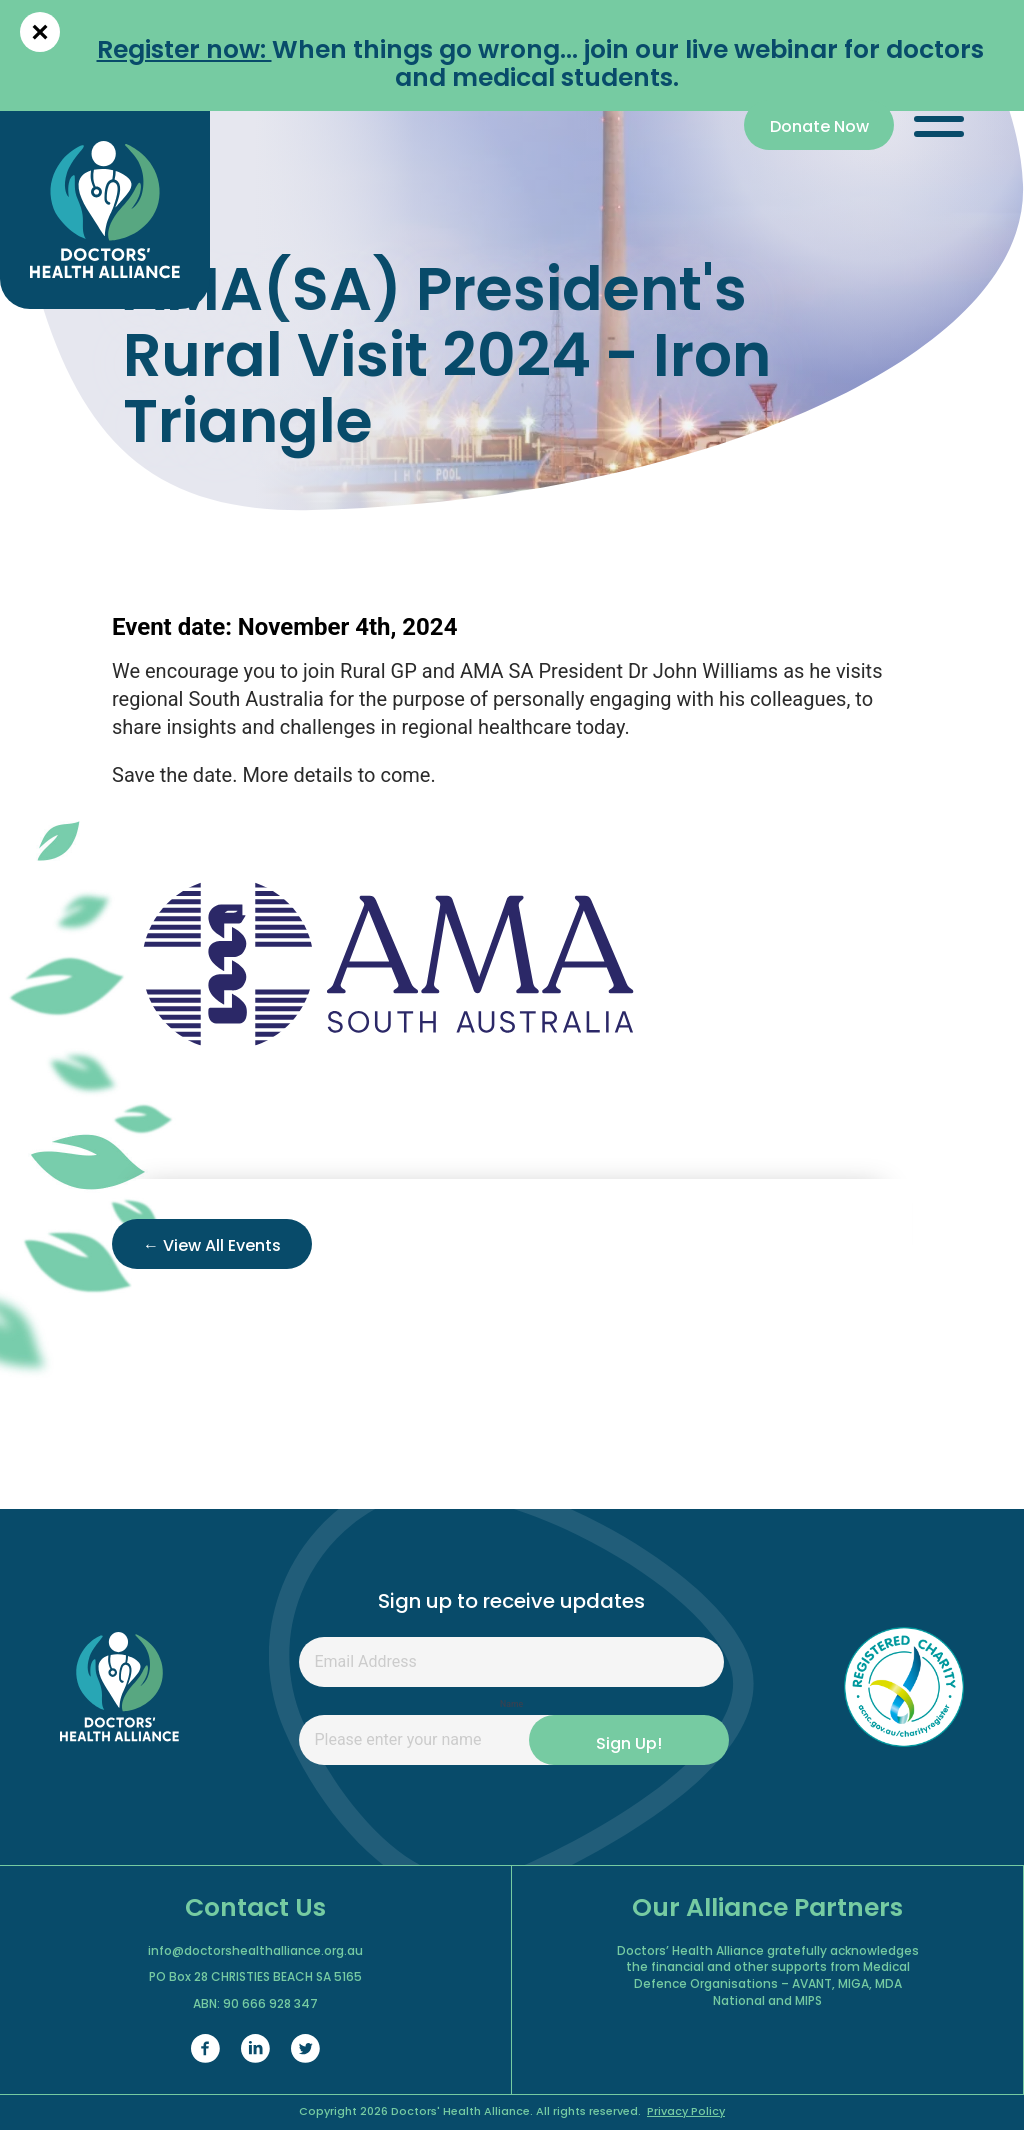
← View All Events (212, 1247)
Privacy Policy (686, 2112)
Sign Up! (629, 1745)
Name (511, 1704)
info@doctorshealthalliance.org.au (255, 1952)
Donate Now (819, 128)
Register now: (184, 51)
